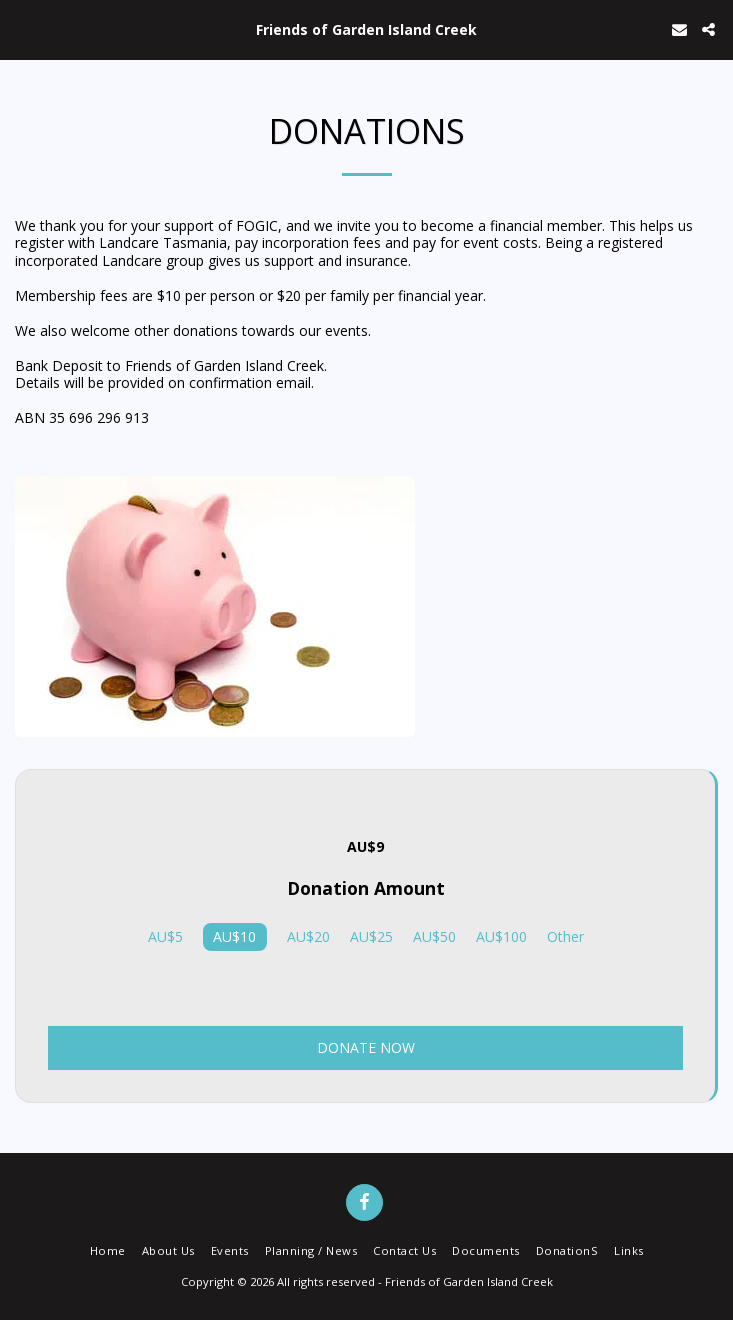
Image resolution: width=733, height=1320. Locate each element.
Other (565, 937)
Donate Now (366, 1047)
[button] (22, 28)
